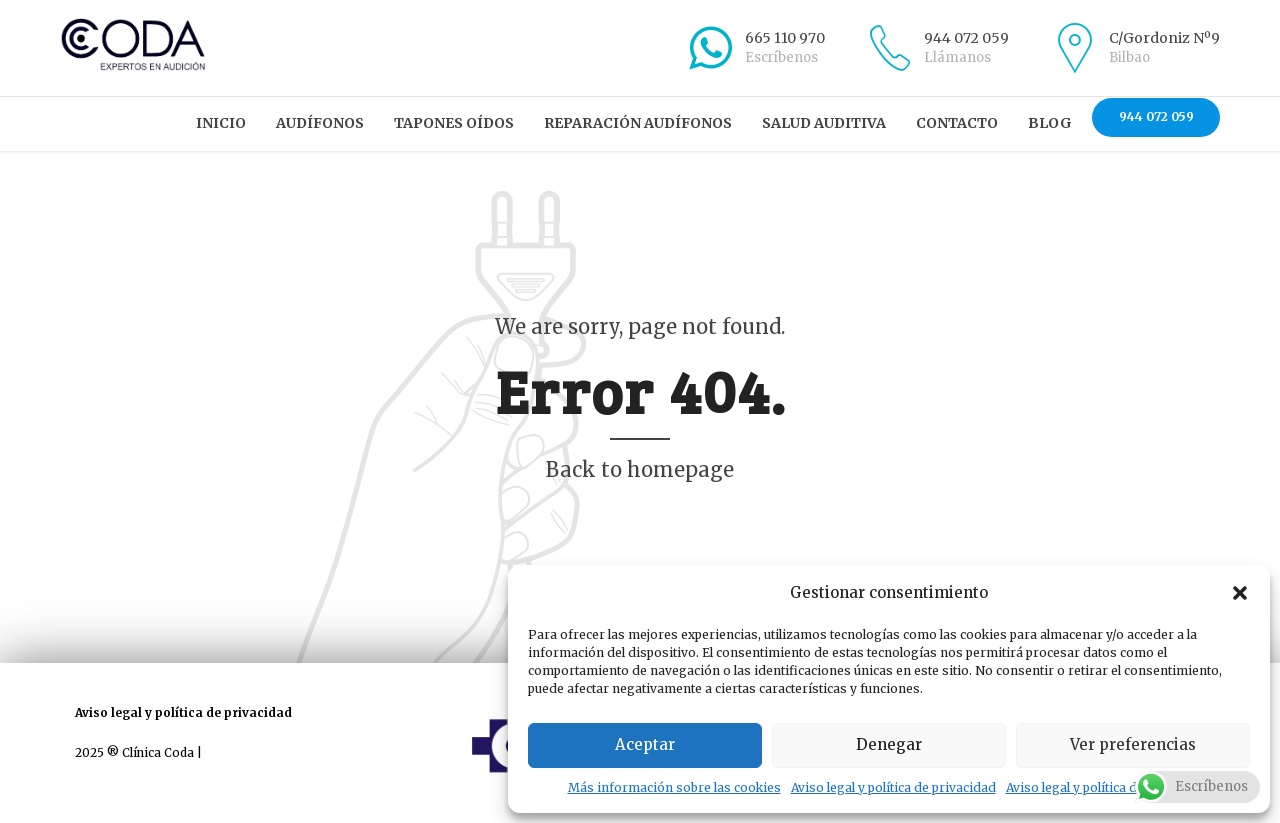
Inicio (221, 123)
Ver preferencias (1133, 744)
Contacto (957, 123)
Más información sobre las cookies (674, 787)
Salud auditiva (824, 123)
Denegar (889, 744)
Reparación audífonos (638, 123)
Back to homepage (640, 469)
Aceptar (645, 744)
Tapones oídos (454, 123)
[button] (1240, 593)
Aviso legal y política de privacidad (893, 787)
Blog (1050, 123)
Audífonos (320, 123)
